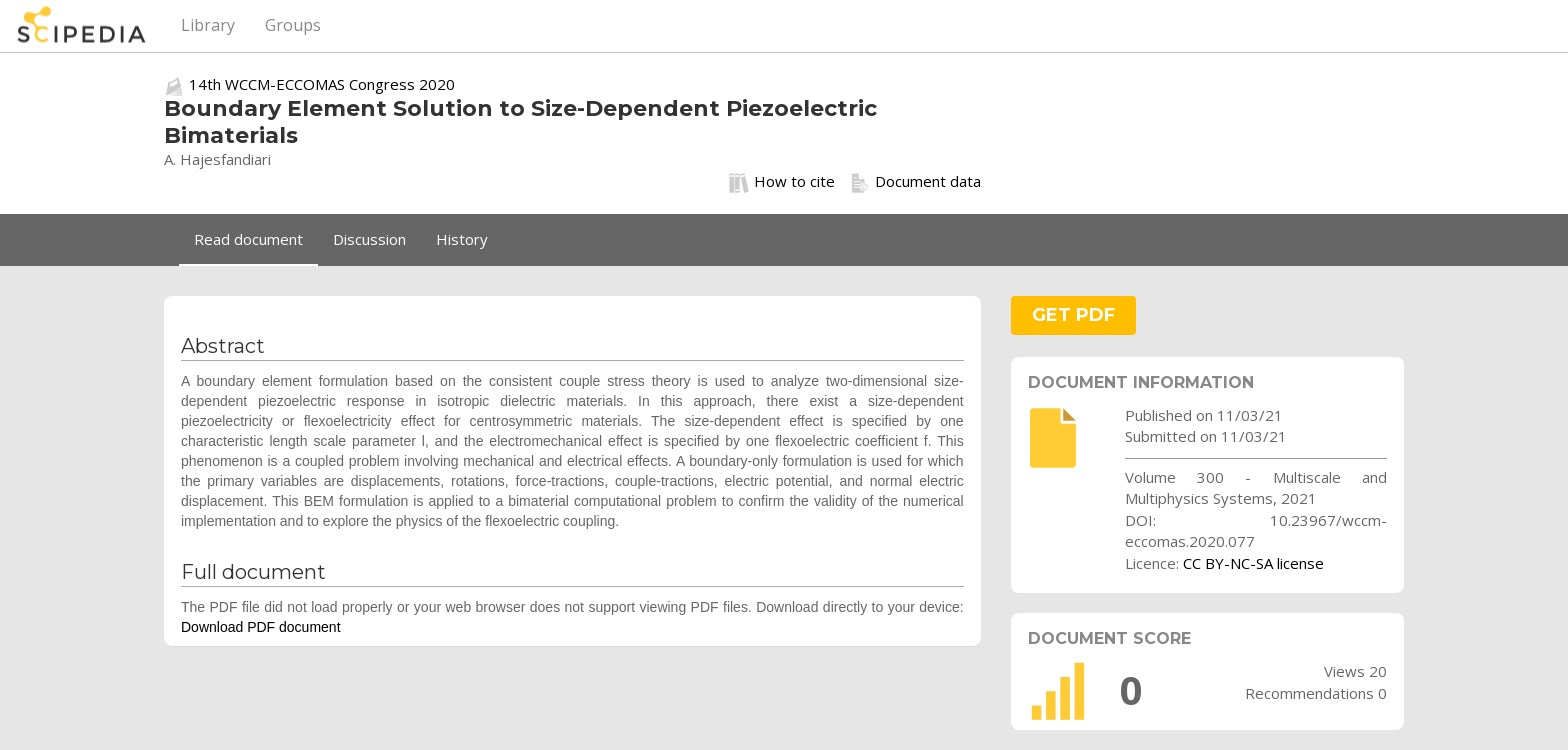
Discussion (369, 239)
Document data (915, 182)
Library (208, 25)
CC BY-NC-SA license (1253, 563)
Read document (248, 239)
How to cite (782, 182)
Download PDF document (261, 627)
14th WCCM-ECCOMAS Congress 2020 (322, 84)
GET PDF (1073, 315)
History (462, 239)
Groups (293, 25)
